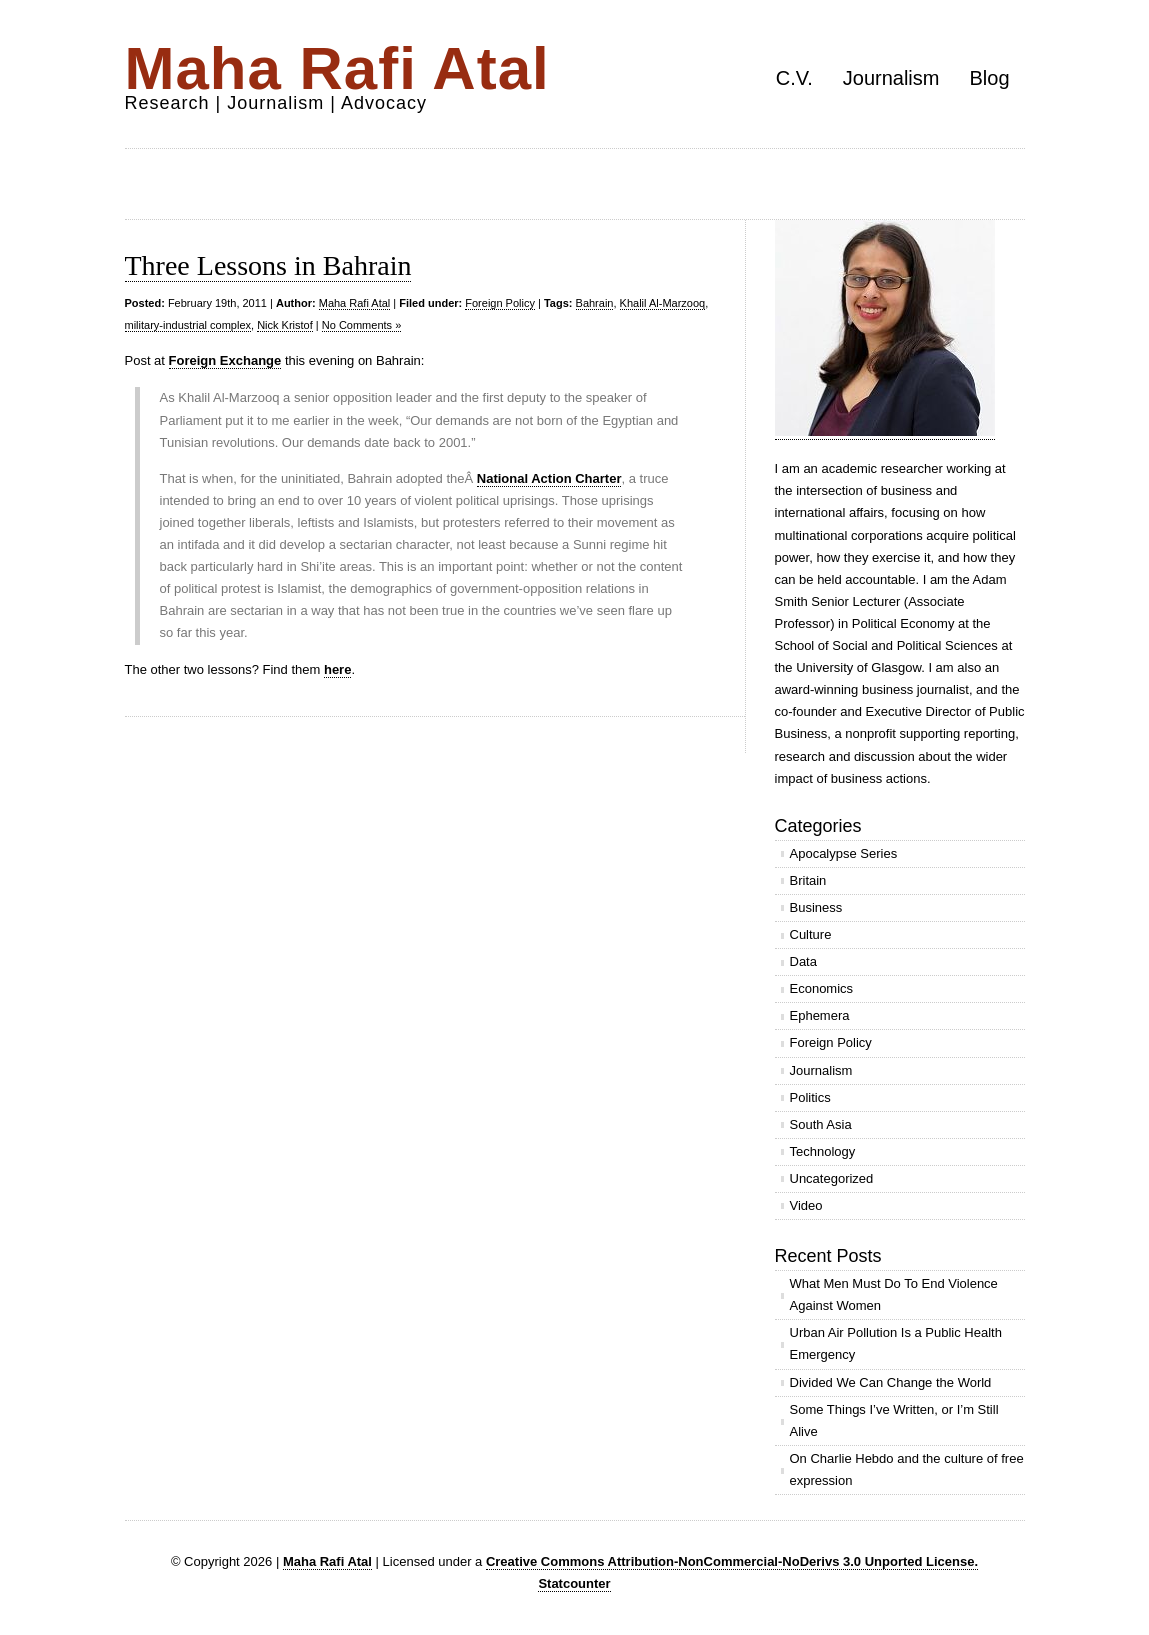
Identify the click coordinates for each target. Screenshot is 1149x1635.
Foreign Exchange (225, 360)
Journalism (891, 78)
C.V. (794, 78)
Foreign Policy (500, 303)
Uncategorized (832, 1178)
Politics (810, 1097)
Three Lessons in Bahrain (268, 265)
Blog (989, 78)
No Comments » (361, 325)
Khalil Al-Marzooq (663, 303)
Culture (811, 934)
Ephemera (820, 1015)
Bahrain (595, 303)
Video (806, 1205)
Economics (822, 988)
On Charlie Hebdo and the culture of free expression (907, 1469)
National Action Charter (549, 478)
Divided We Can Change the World (891, 1382)
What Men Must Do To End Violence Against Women (894, 1294)
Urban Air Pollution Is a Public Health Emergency (896, 1343)
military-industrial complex (188, 325)
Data (803, 961)
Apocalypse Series (844, 853)
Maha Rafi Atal (337, 68)
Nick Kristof (285, 325)
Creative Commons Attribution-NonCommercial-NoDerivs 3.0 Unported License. (732, 1561)
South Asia (821, 1124)
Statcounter (574, 1583)
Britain (808, 880)
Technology (823, 1151)
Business (816, 907)
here (337, 669)
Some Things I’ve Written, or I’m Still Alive (894, 1420)
